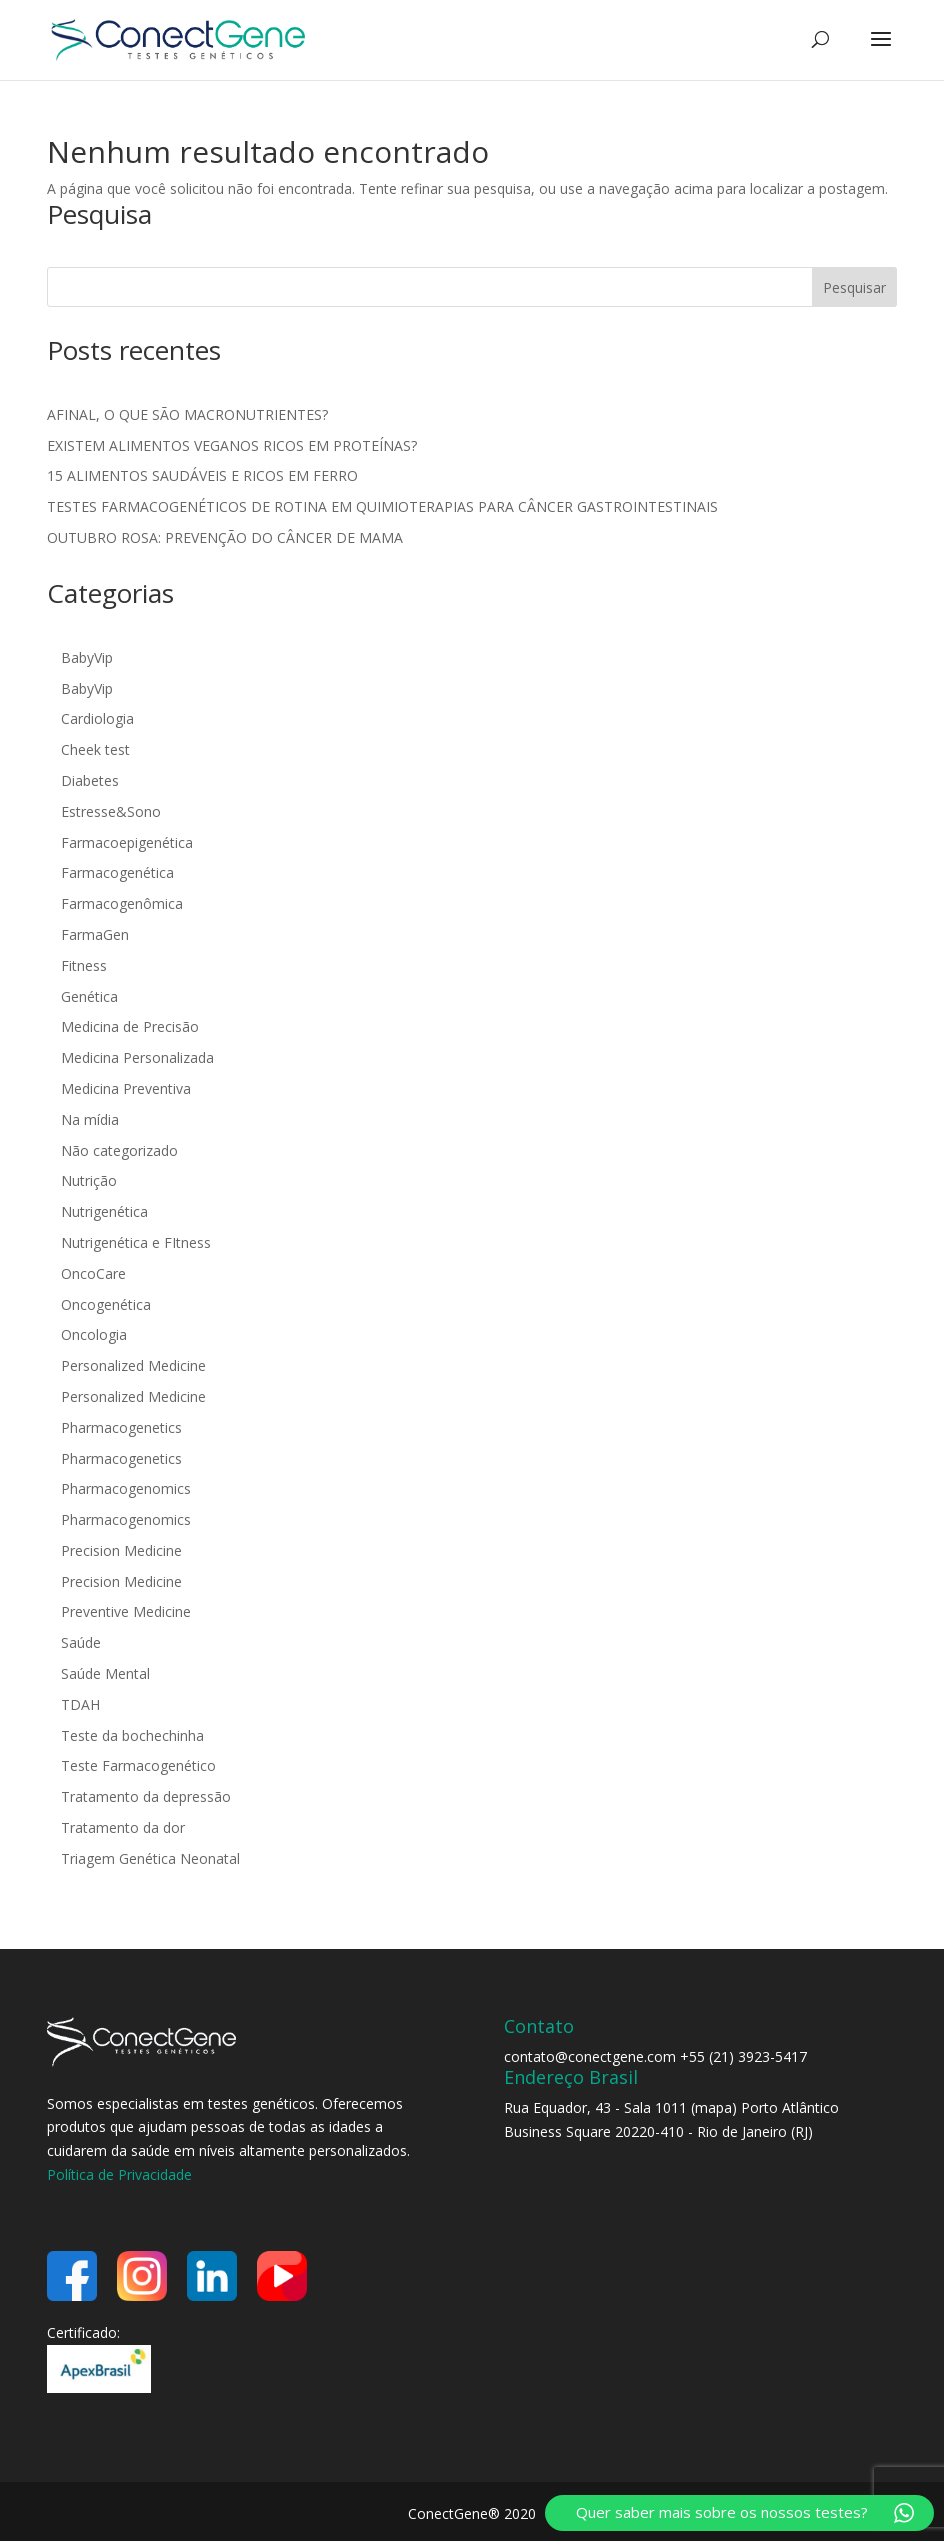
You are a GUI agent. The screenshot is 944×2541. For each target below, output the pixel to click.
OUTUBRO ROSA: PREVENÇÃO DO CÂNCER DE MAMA (225, 537)
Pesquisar (854, 287)
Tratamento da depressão (146, 1796)
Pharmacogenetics (121, 1427)
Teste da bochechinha (132, 1735)
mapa (713, 2107)
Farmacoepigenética (127, 842)
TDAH (80, 1704)
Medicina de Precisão (130, 1026)
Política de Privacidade (119, 2174)
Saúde (81, 1642)
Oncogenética (106, 1304)
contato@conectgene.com (590, 2056)
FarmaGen (95, 934)
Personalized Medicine (133, 1365)
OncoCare (93, 1273)
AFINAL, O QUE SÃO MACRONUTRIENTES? (187, 414)
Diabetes (90, 780)
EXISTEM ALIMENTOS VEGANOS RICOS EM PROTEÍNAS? (232, 445)
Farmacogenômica (122, 903)
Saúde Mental (105, 1673)
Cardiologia (97, 718)
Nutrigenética (104, 1211)
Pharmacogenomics (126, 1488)
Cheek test (95, 749)
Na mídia (90, 1119)
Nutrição (89, 1180)
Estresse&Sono (111, 811)
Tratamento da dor (123, 1827)
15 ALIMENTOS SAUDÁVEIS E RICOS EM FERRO (202, 475)
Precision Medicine (121, 1550)
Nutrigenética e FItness (136, 1242)
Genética (89, 996)
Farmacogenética (117, 872)
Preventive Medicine (126, 1611)
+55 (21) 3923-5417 (743, 2056)
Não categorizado (119, 1150)
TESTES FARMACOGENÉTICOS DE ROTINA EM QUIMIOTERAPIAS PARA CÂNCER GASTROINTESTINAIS (382, 506)
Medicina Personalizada (137, 1057)
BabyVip (87, 657)
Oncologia (94, 1334)
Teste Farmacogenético (138, 1765)
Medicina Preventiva (126, 1088)
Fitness (84, 965)
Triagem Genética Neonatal (152, 1858)
